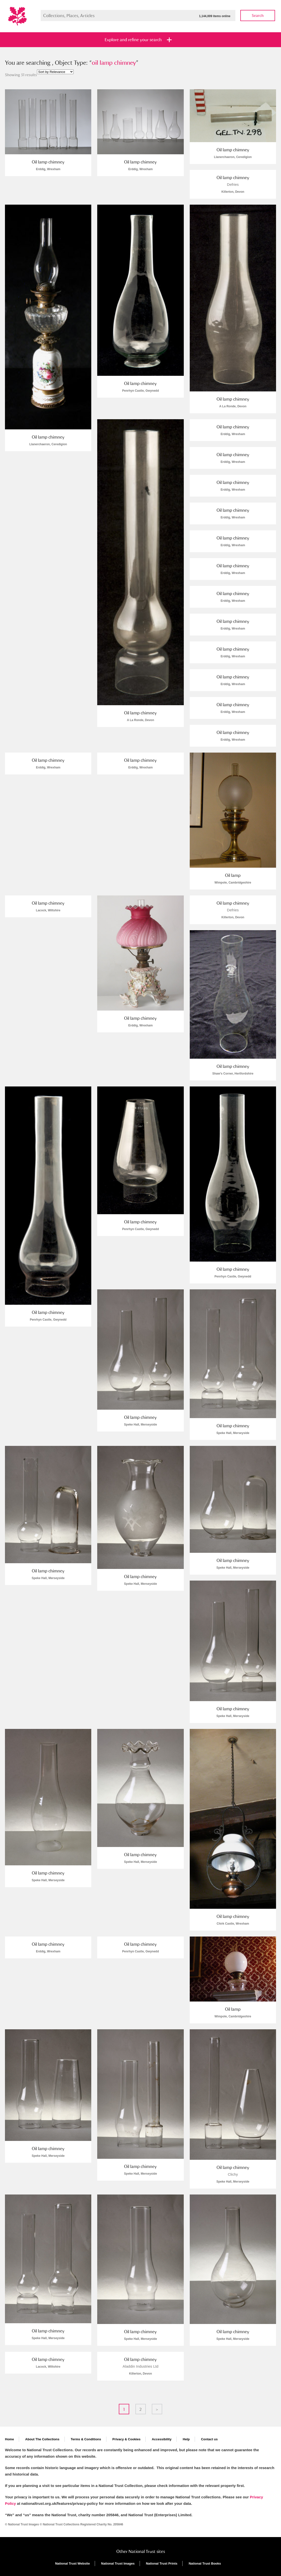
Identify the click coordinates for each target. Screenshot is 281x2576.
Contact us (209, 2439)
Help (186, 2439)
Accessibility (162, 2439)
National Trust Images (118, 2563)
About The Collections (42, 2439)
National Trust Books (205, 2563)
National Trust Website (72, 2563)
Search (258, 15)
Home (9, 2439)
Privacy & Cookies (126, 2439)
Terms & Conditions (86, 2439)
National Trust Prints (161, 2563)
